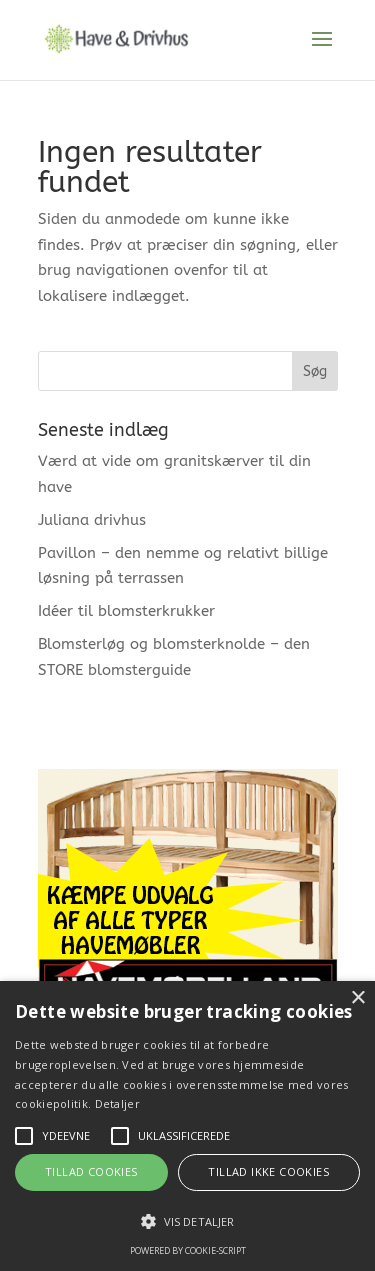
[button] (187, 1222)
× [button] (357, 998)
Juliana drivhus (92, 520)
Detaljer (117, 1103)
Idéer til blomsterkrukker (126, 611)
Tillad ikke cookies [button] (268, 1171)
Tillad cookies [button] (91, 1171)
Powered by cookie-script (188, 1250)
